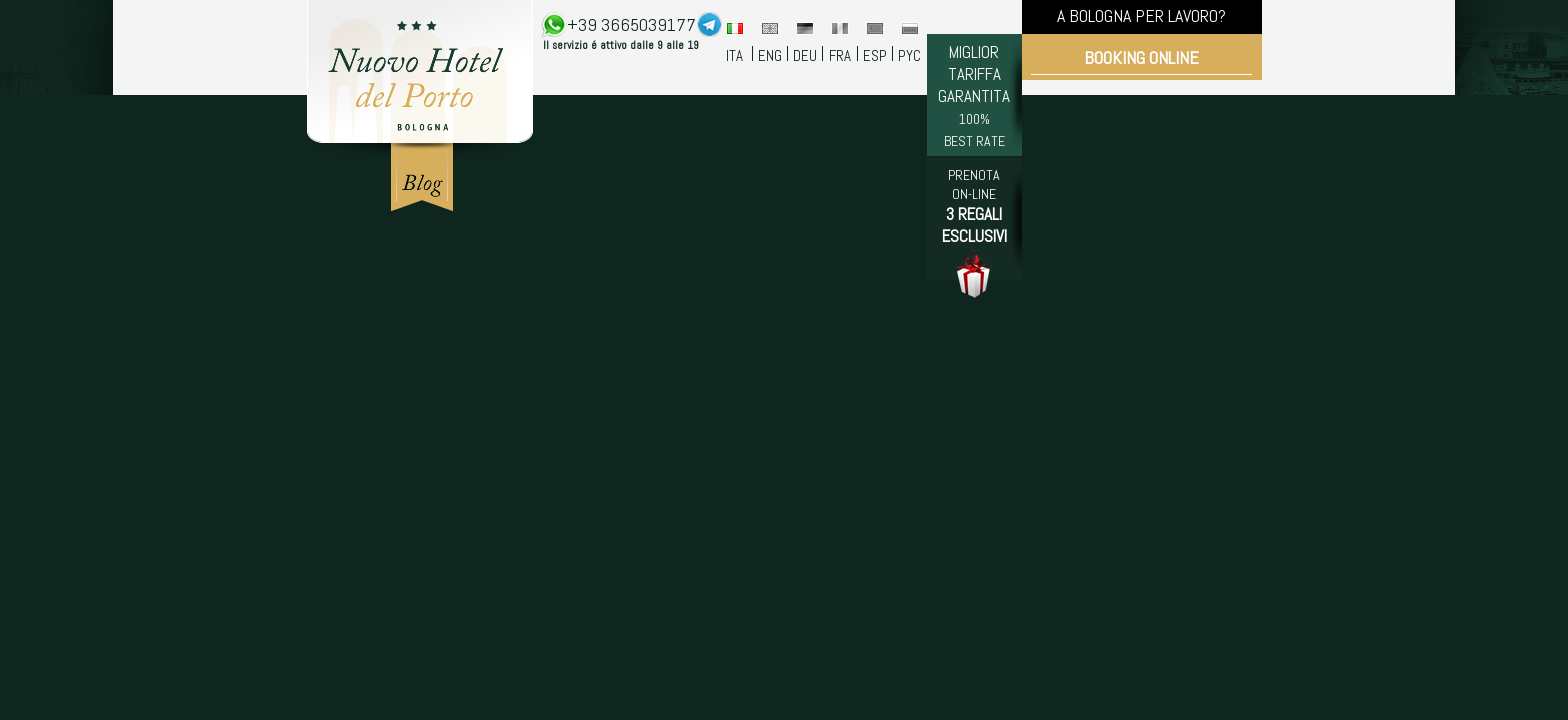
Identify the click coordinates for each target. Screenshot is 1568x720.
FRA (840, 55)
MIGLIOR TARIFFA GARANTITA (974, 95)
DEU (805, 55)
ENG (770, 55)
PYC (909, 55)
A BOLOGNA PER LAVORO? (1141, 15)
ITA (734, 55)
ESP (875, 55)
